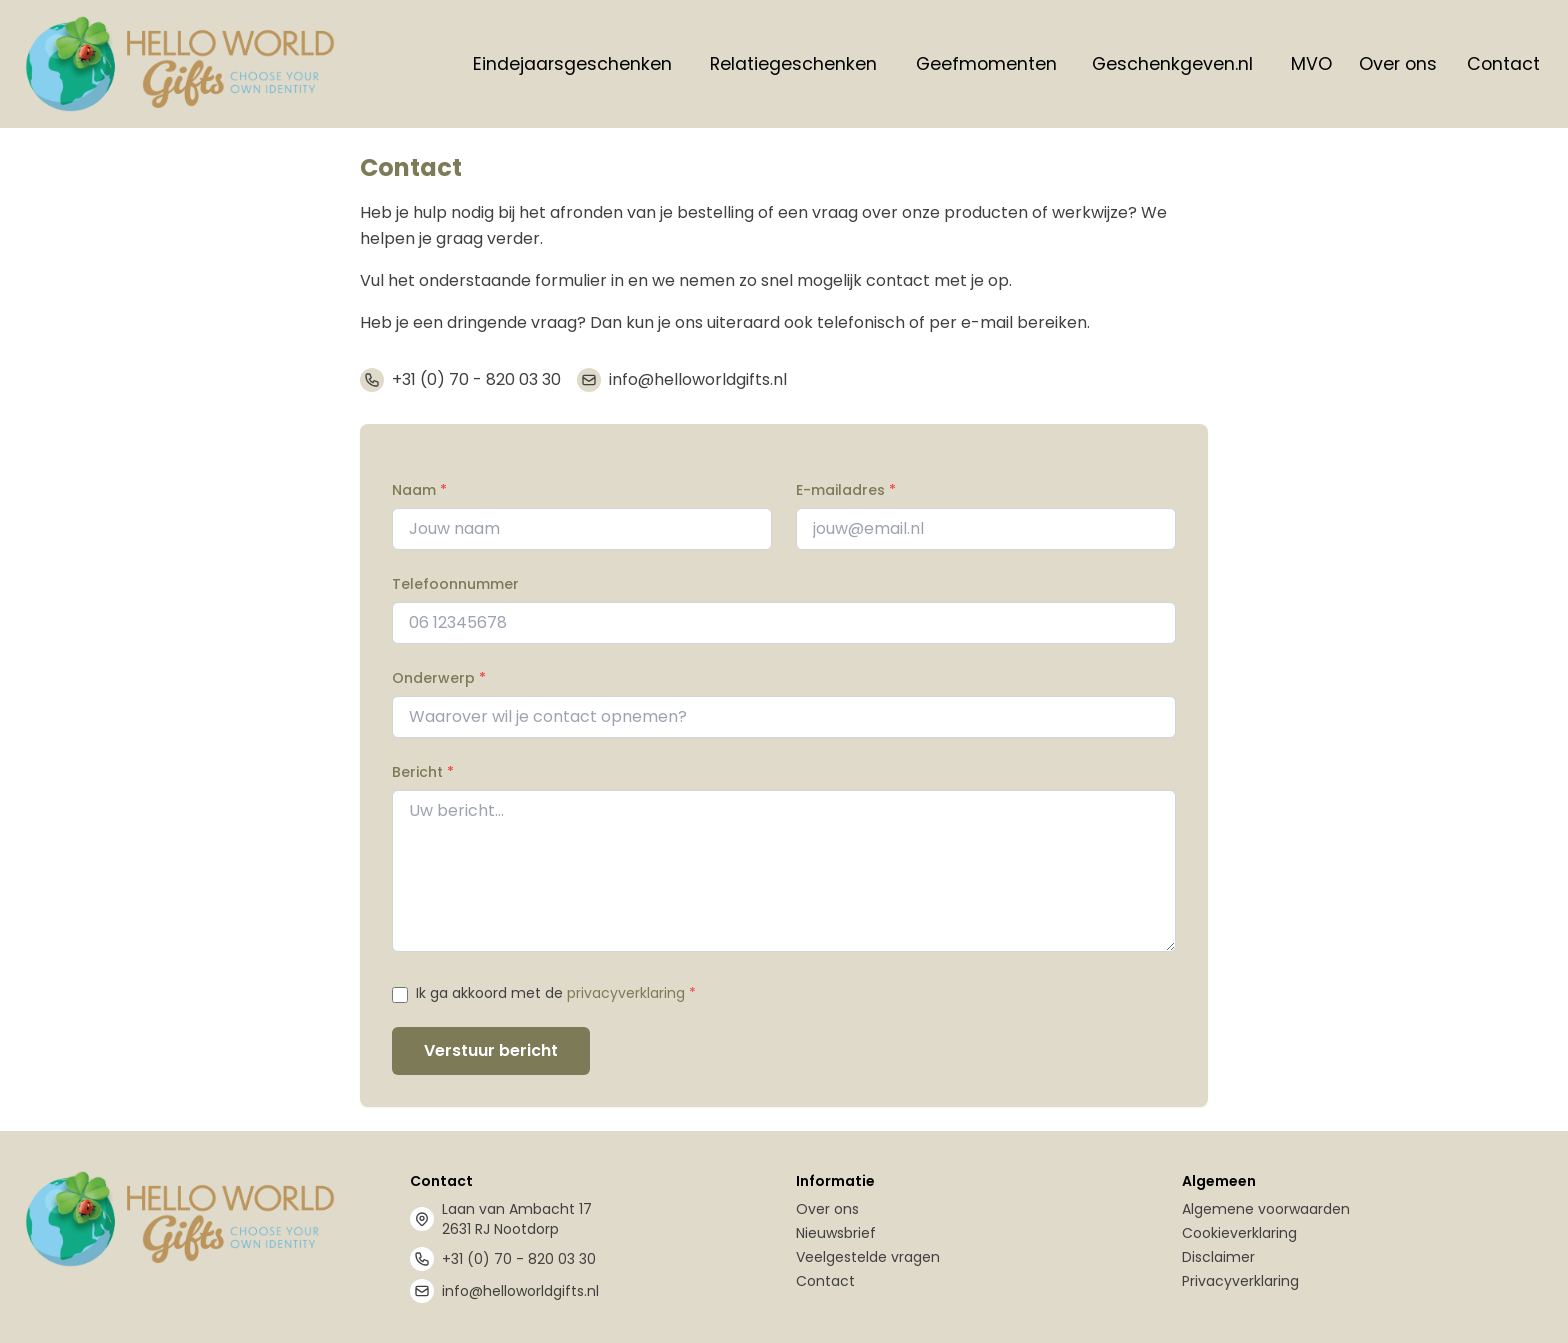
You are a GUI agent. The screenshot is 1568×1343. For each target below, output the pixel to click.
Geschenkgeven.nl (1172, 64)
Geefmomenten (986, 64)
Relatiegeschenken (793, 64)
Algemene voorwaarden (1266, 1209)
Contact (1503, 64)
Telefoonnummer (455, 584)
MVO (1311, 64)
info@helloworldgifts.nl (698, 379)
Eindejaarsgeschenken (572, 64)
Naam (419, 490)
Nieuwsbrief (836, 1233)
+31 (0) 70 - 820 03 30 (476, 379)
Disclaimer (1218, 1257)
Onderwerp (439, 678)
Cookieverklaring (1239, 1233)
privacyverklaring (626, 993)
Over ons (1398, 64)
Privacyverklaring (1240, 1281)
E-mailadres (846, 490)
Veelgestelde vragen (868, 1257)
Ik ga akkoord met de (556, 993)
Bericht (423, 772)
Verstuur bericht (491, 1050)
